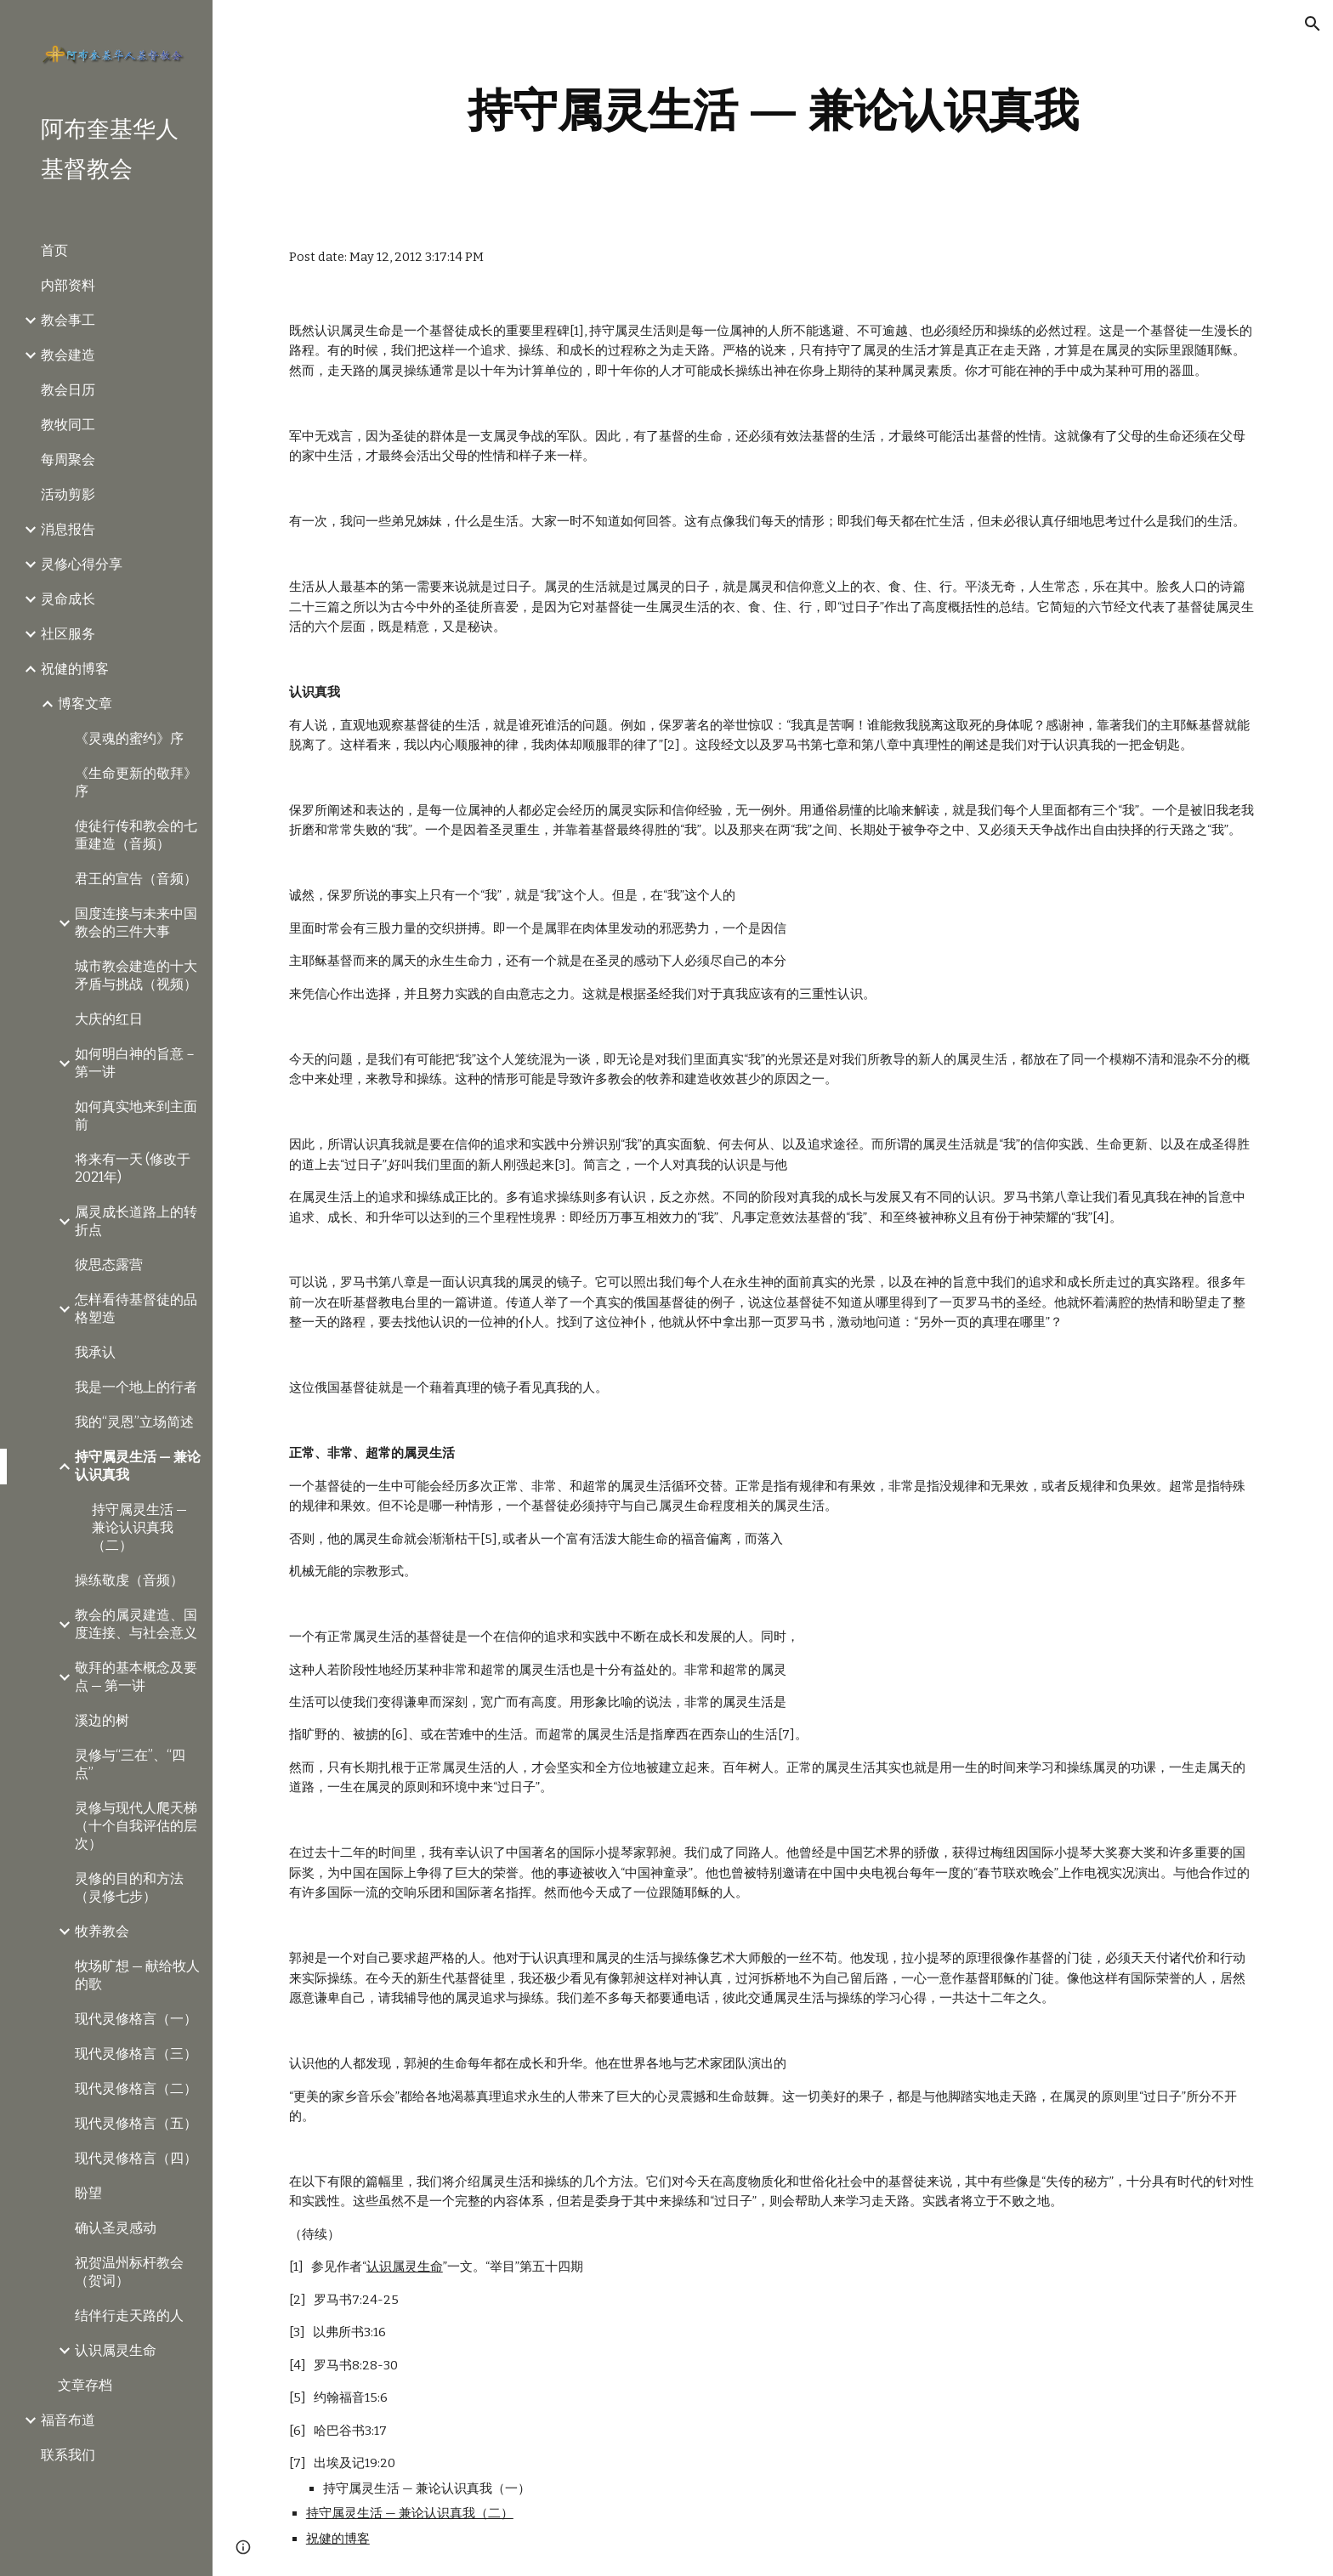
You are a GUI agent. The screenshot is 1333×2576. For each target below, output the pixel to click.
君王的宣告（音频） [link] (136, 879)
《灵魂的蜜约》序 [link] (129, 738)
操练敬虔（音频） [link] (129, 1580)
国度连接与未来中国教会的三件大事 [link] (136, 922)
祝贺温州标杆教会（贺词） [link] (129, 2272)
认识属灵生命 (404, 2266)
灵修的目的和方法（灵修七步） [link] (129, 1887)
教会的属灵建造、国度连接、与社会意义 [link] (136, 1624)
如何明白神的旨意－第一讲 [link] (136, 1063)
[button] (1312, 23)
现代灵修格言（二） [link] (136, 2088)
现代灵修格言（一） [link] (136, 2019)
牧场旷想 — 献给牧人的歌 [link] (137, 1975)
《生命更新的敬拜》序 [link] (136, 782)
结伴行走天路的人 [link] (129, 2315)
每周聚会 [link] (68, 459)
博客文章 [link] (85, 703)
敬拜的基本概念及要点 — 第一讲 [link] (136, 1677)
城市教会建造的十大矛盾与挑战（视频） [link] (136, 975)
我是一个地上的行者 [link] (136, 1387)
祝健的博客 (338, 2538)
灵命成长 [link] (68, 599)
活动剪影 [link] (68, 494)
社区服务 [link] (68, 634)
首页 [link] (54, 250)
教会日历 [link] (68, 390)
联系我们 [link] (68, 2455)
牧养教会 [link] (102, 1931)
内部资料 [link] (68, 285)
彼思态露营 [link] (109, 1265)
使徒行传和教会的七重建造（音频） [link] (136, 835)
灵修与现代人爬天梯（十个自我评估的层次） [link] (136, 1826)
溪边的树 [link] (102, 1720)
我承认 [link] (95, 1352)
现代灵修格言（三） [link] (136, 2053)
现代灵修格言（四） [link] (136, 2158)
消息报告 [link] (68, 529)
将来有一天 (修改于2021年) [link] (132, 1168)
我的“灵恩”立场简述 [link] (134, 1422)
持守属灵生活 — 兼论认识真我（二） (409, 2513)
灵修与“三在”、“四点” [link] (130, 1764)
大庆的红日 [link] (109, 1019)
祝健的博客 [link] (75, 669)
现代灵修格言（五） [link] (136, 2123)
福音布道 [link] (68, 2420)
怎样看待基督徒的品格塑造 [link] (136, 1308)
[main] (772, 110)
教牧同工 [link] (68, 425)
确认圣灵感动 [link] (115, 2228)
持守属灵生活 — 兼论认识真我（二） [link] (139, 1527)
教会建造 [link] (68, 355)
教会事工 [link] (68, 320)
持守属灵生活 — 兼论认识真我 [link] (138, 1466)
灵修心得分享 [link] (81, 564)
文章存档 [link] (85, 2385)
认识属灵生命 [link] (115, 2350)
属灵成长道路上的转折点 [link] (136, 1221)
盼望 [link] (88, 2193)
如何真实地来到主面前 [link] (136, 1115)
